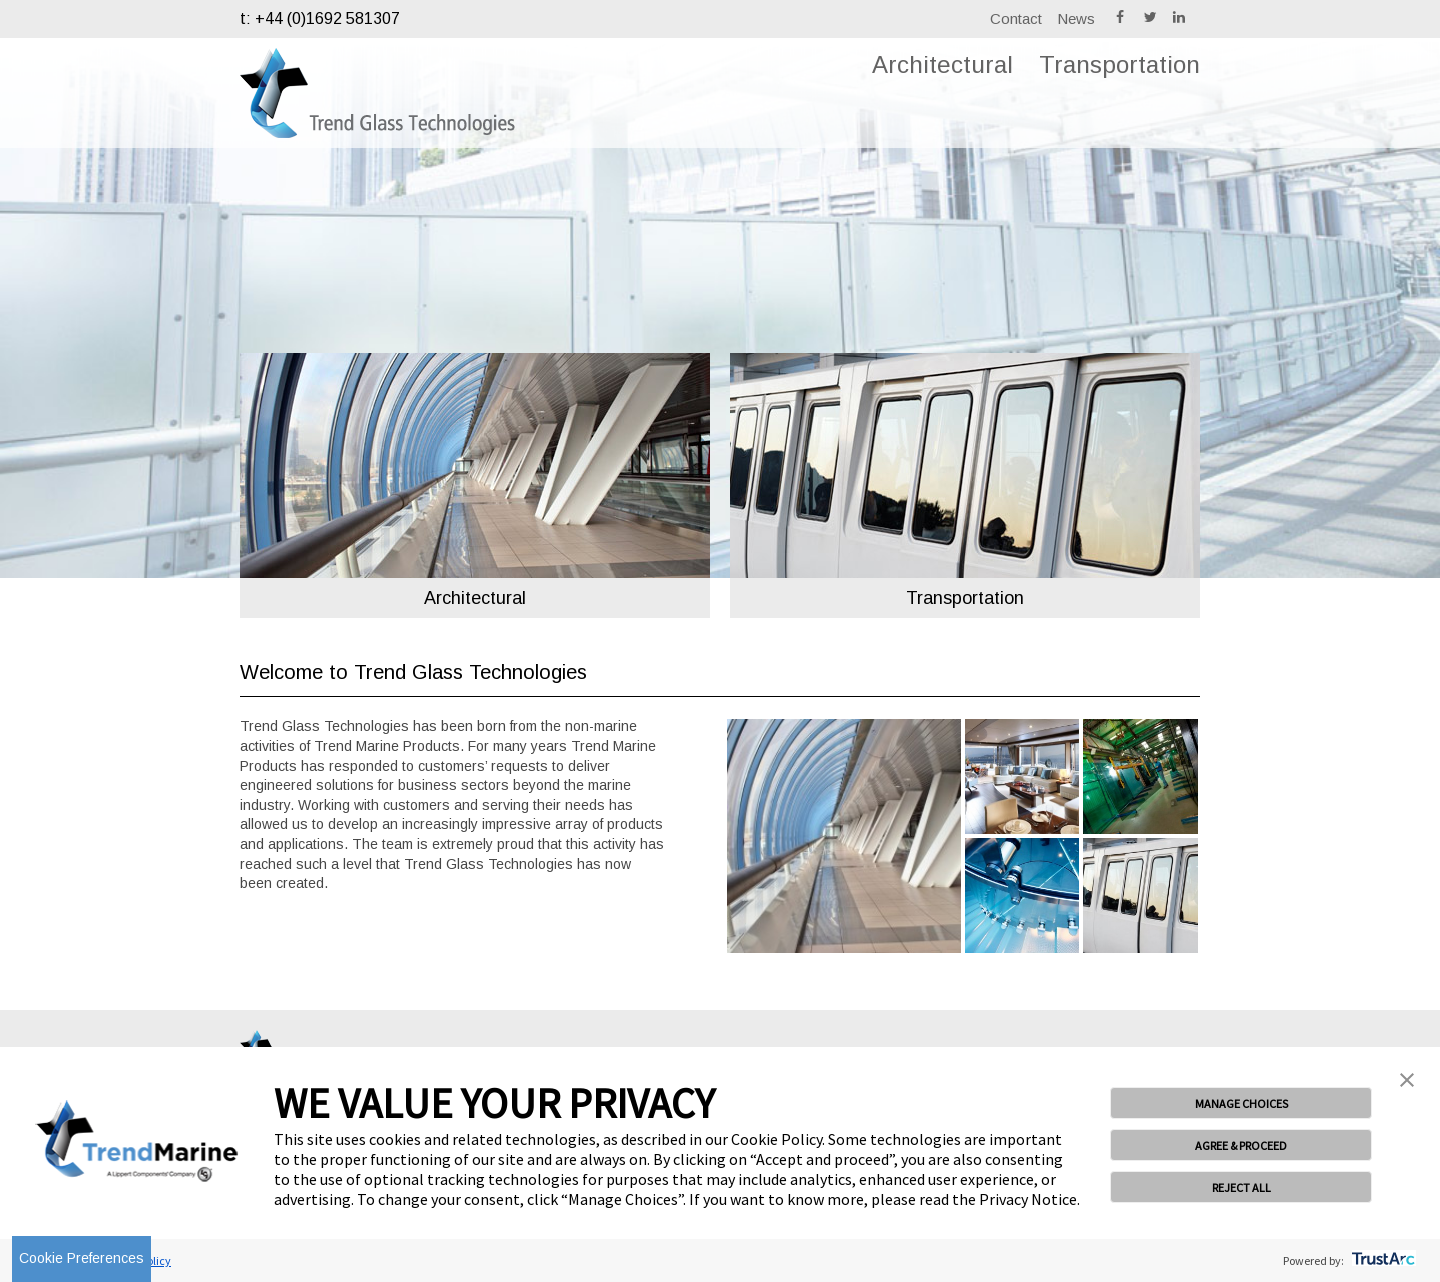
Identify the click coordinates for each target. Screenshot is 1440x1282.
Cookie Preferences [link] (81, 1258)
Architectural (942, 64)
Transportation (1119, 64)
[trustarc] (1381, 1260)
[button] (1407, 1082)
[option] (475, 465)
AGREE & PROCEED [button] (1241, 1145)
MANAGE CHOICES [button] (1241, 1103)
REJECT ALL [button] (1241, 1187)
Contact (1016, 18)
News (1076, 18)
